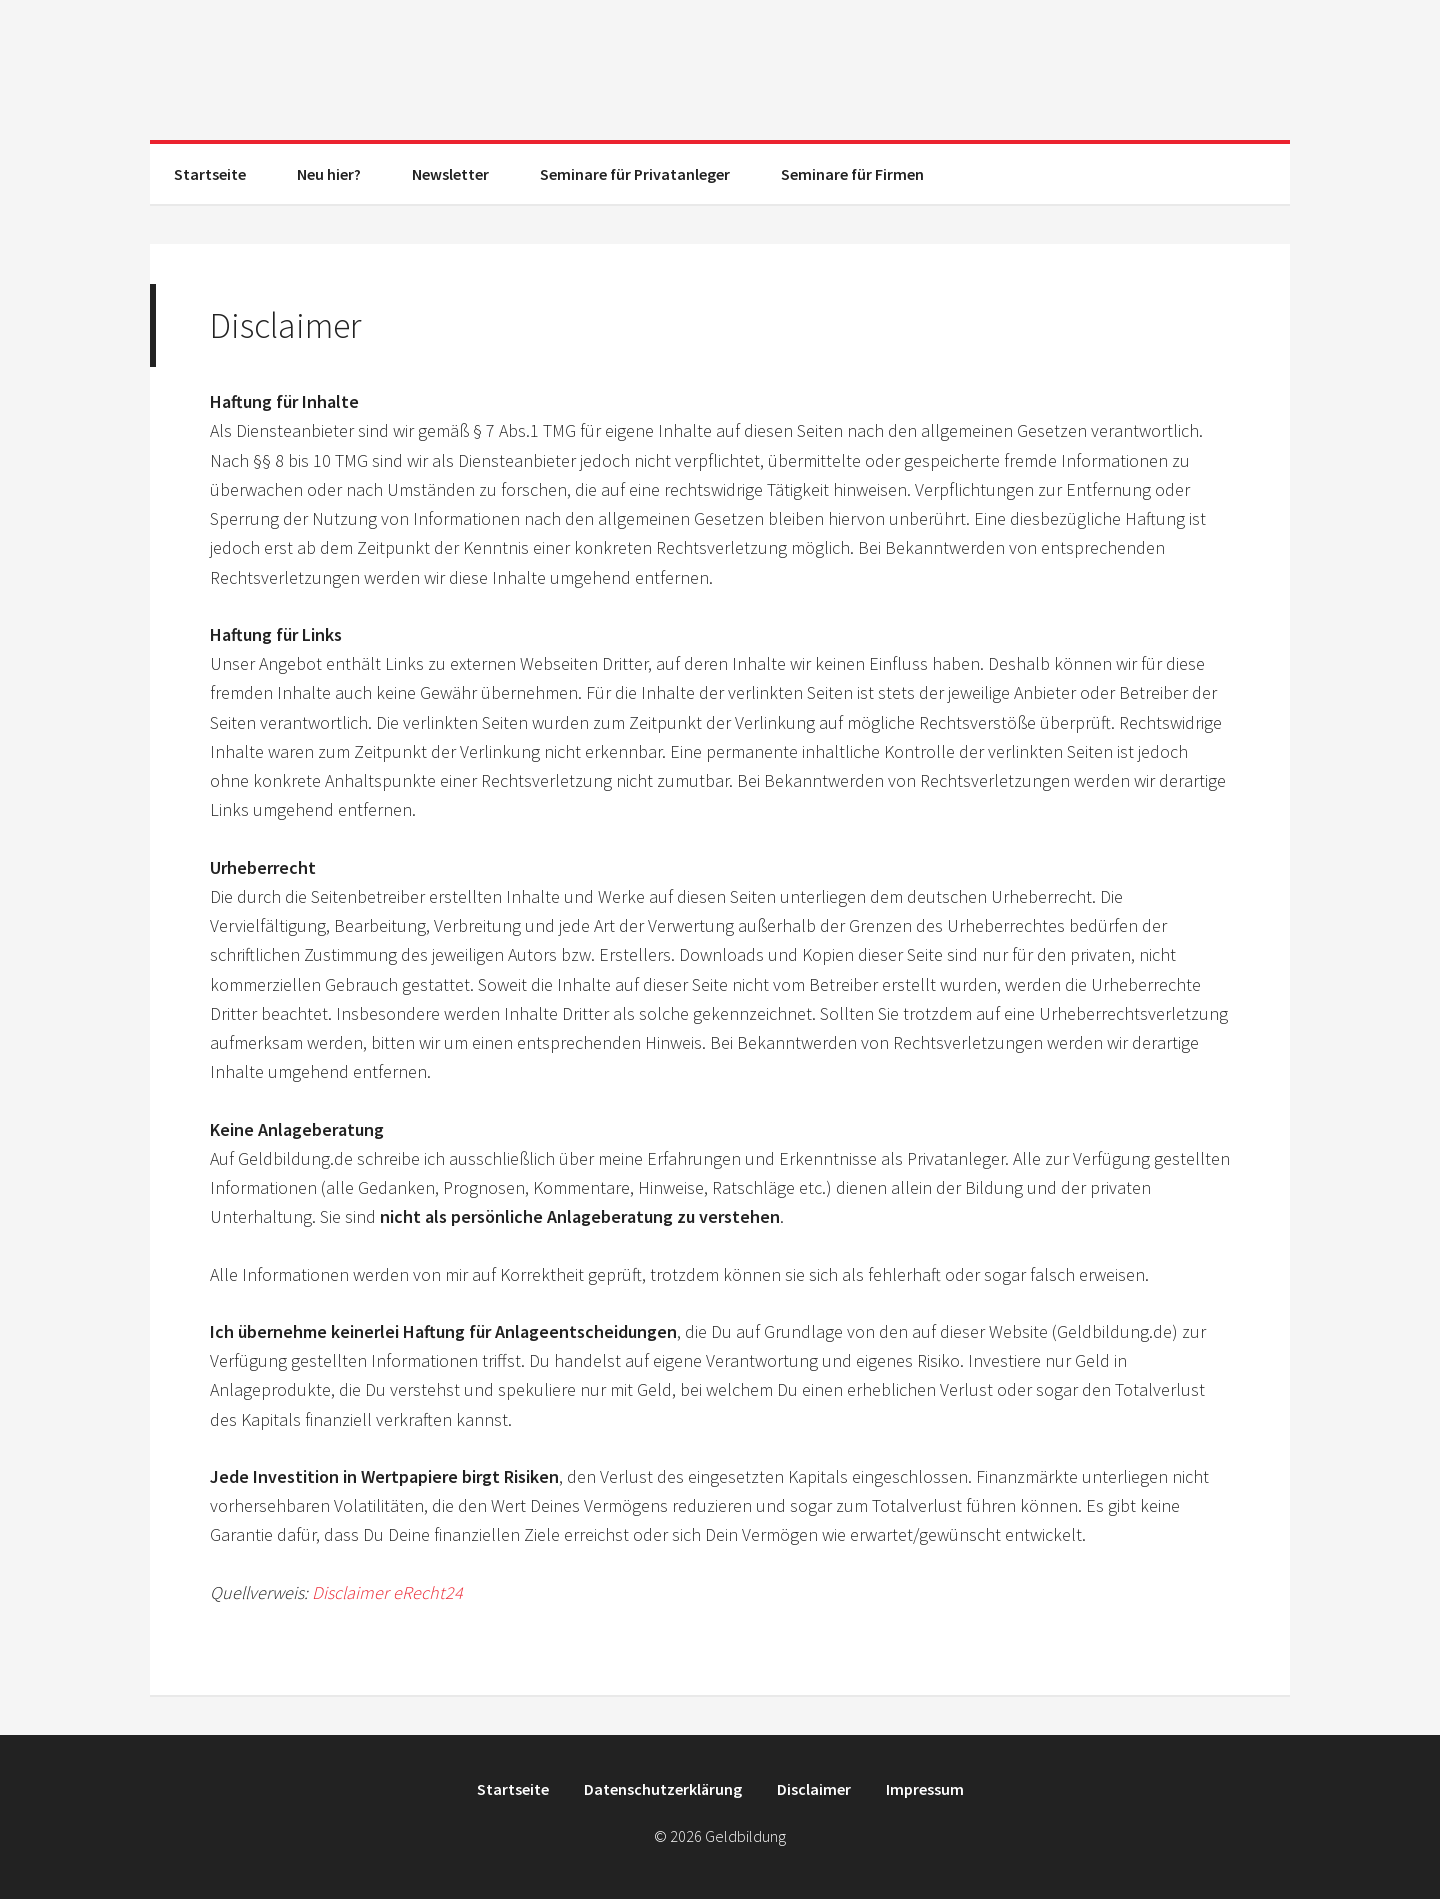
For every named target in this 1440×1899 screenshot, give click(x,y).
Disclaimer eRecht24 (387, 1592)
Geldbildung (720, 70)
